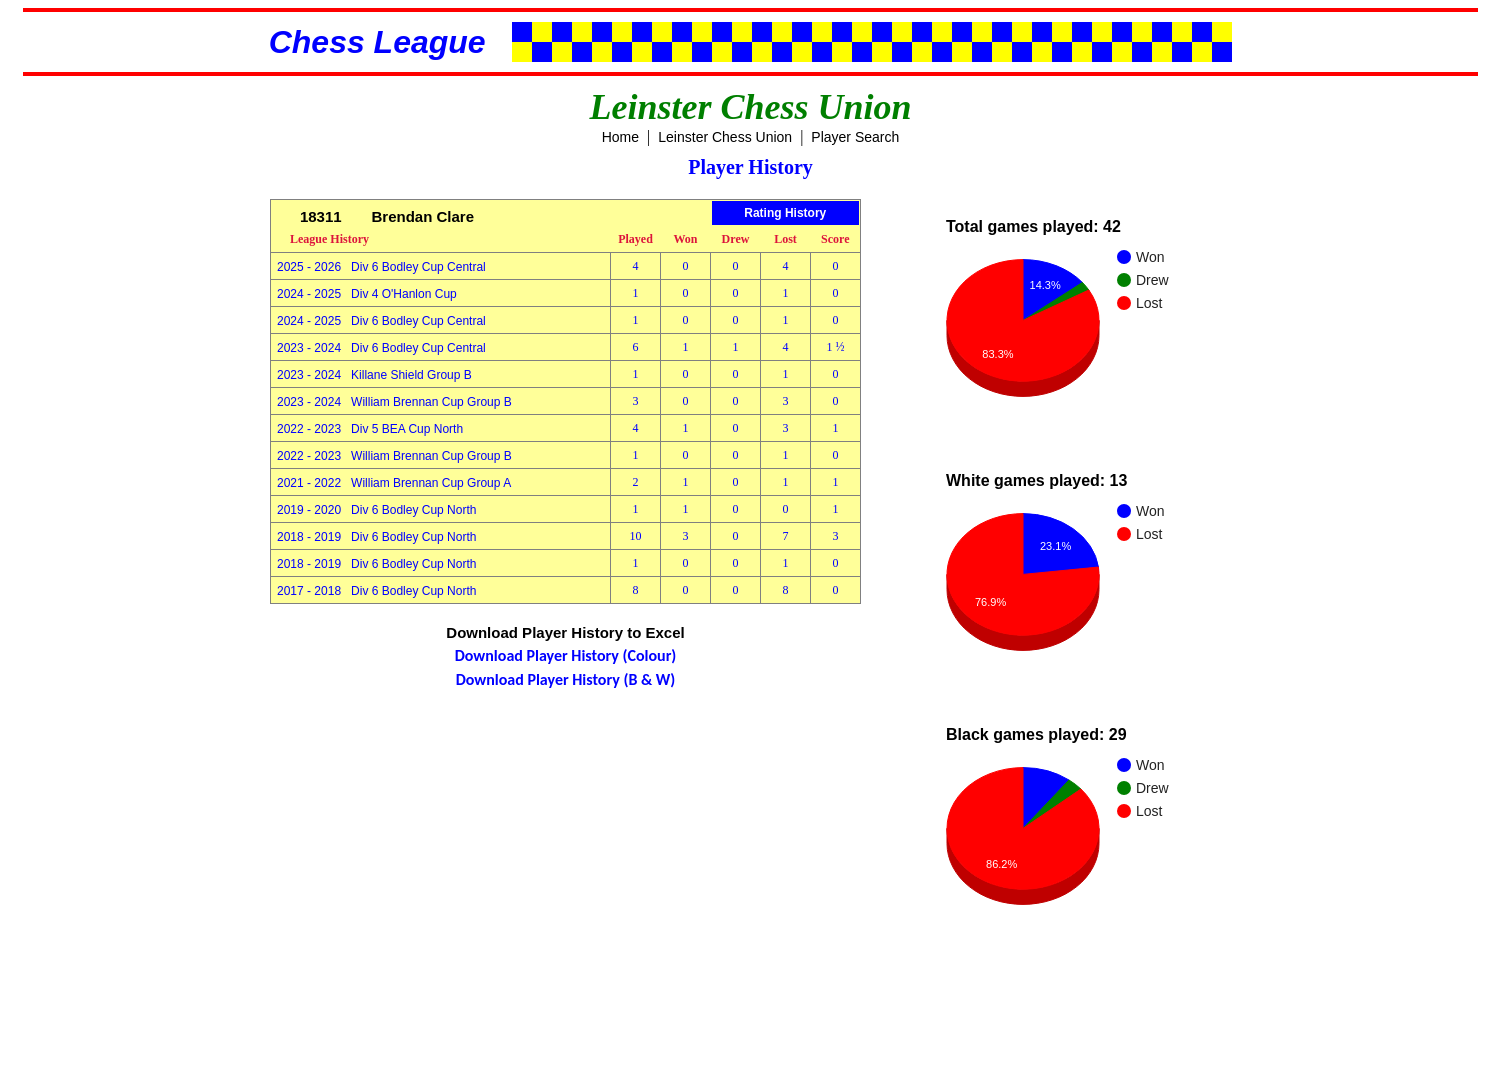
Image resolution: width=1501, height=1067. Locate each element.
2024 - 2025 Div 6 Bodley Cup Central (381, 321)
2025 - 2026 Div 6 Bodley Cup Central (381, 267)
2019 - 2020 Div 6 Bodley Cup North (376, 510)
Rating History (785, 213)
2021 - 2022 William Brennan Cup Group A (394, 483)
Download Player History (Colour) (566, 655)
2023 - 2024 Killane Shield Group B (374, 375)
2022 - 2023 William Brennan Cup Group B (394, 456)
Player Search (855, 137)
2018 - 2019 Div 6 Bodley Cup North (376, 537)
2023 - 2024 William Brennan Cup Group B (394, 402)
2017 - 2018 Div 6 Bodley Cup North (376, 591)
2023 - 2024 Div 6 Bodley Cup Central (381, 348)
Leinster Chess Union (725, 137)
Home (620, 137)
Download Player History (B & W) (566, 679)
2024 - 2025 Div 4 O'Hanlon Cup (367, 294)
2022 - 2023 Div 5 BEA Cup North (370, 429)
